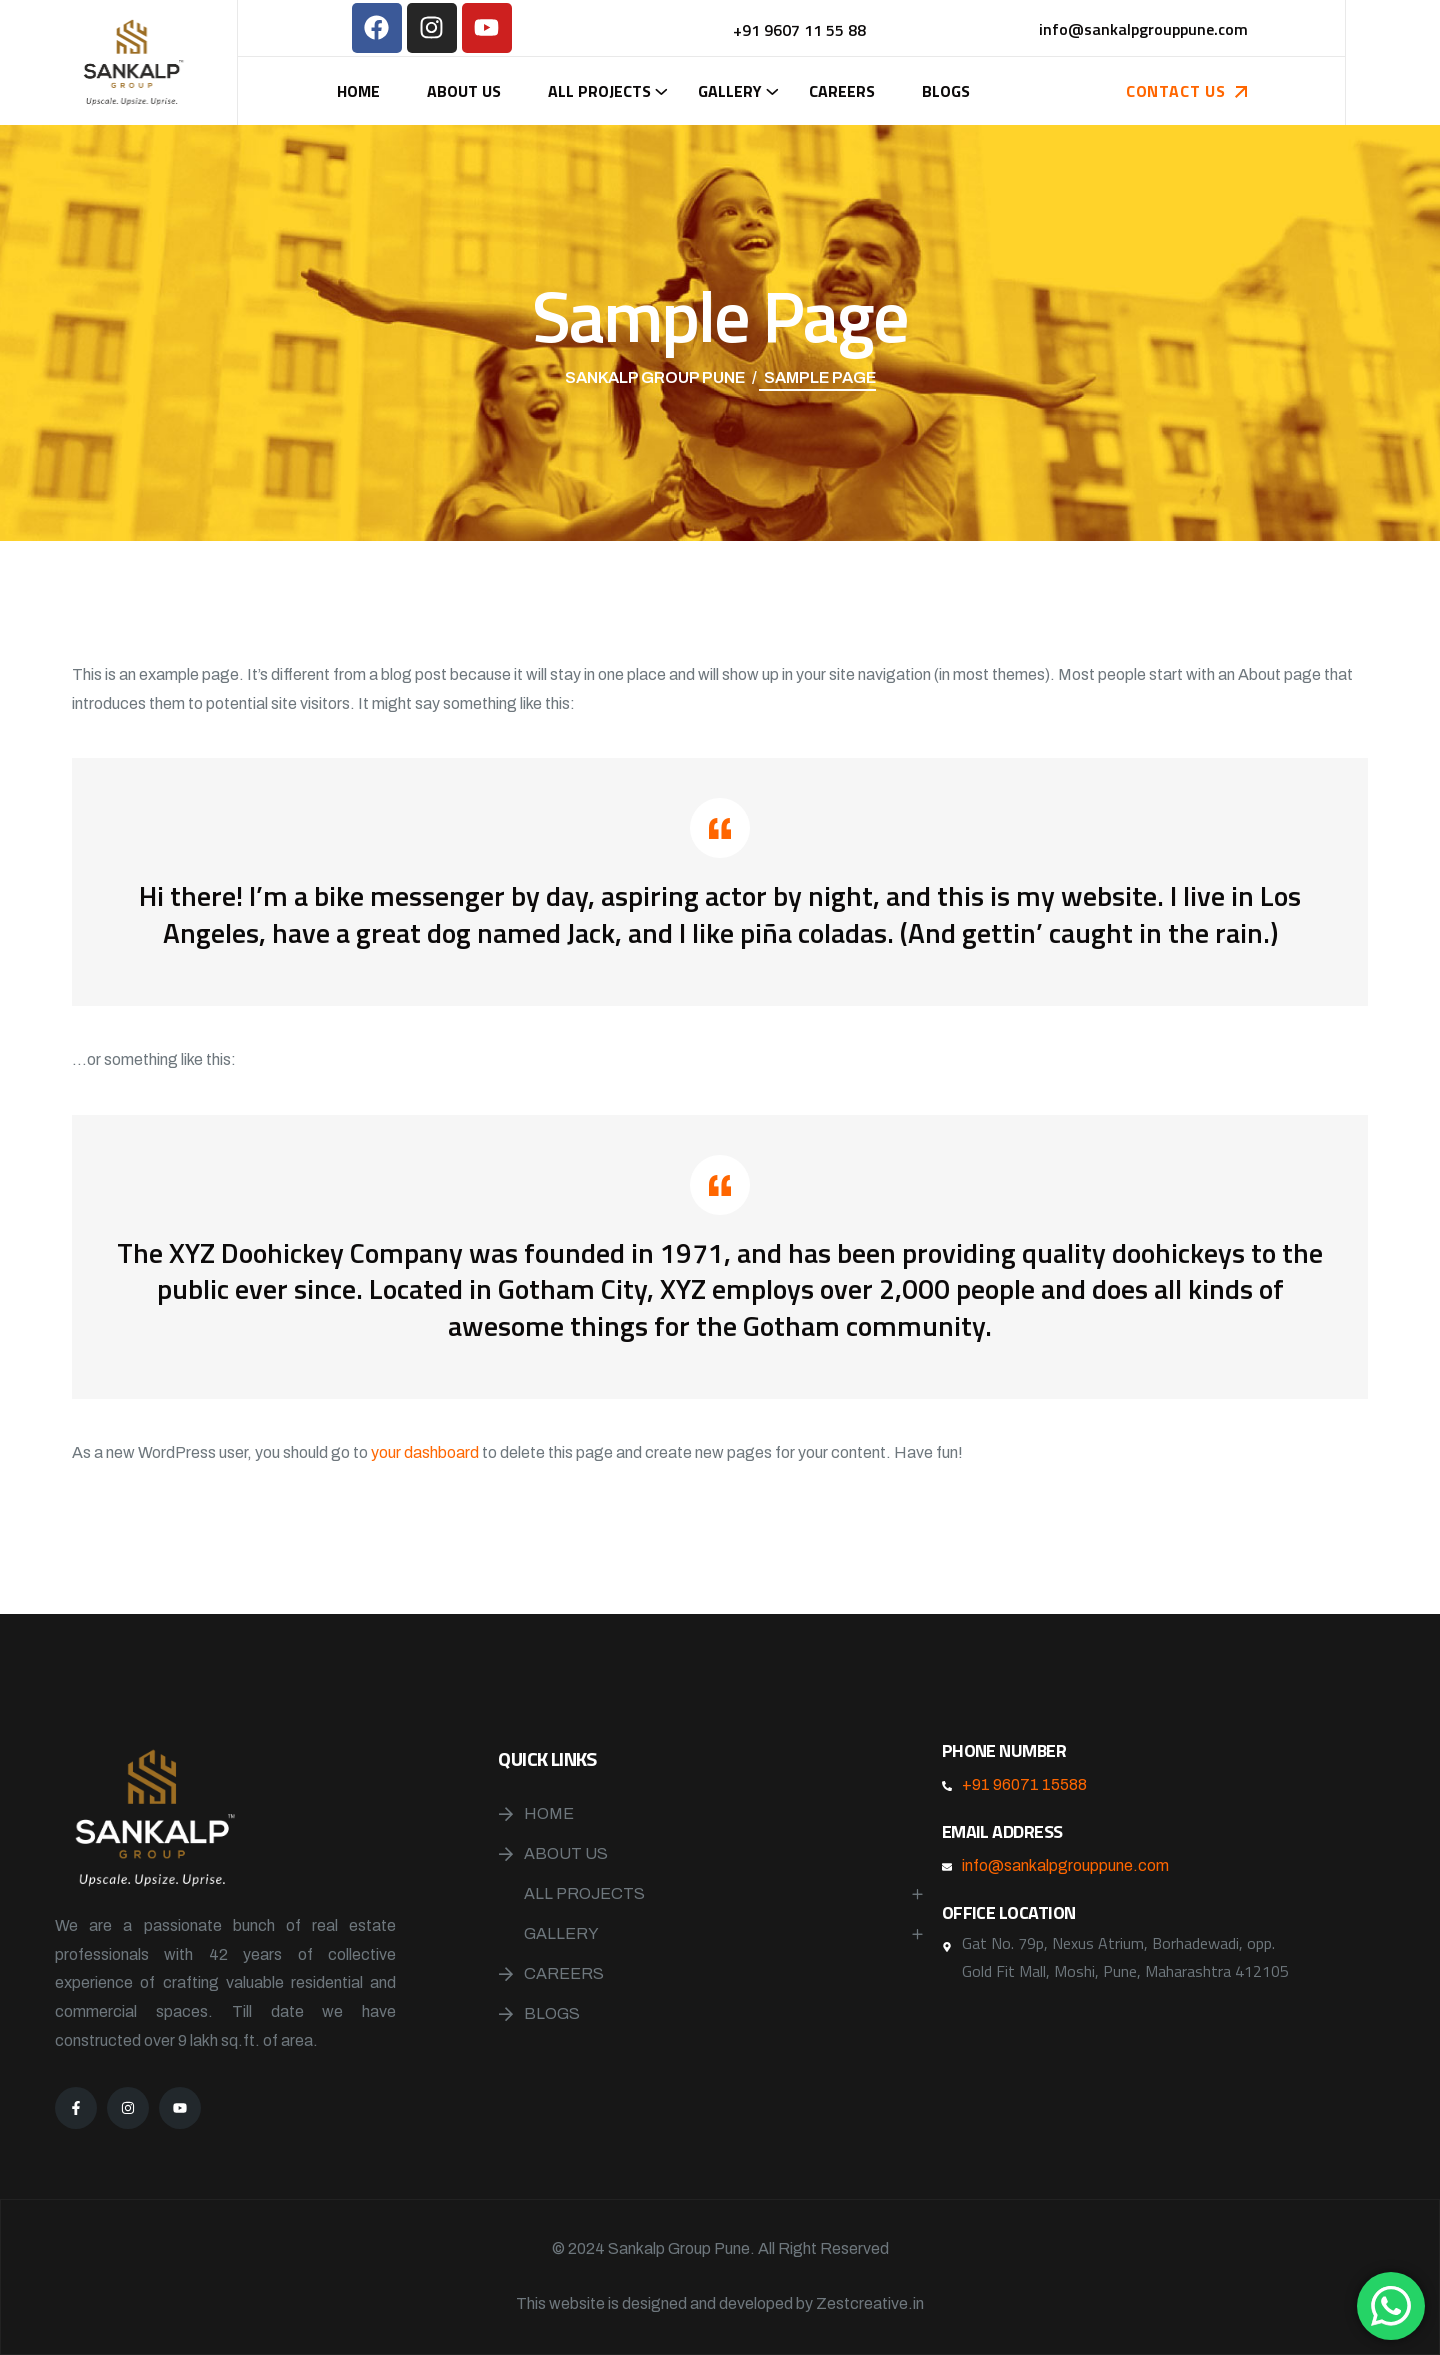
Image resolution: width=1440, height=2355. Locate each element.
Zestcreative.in (870, 2303)
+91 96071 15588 (1024, 1784)
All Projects (599, 91)
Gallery (730, 91)
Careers (842, 91)
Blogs (946, 91)
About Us (464, 91)
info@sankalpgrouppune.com (1065, 1865)
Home (358, 91)
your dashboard (425, 1452)
